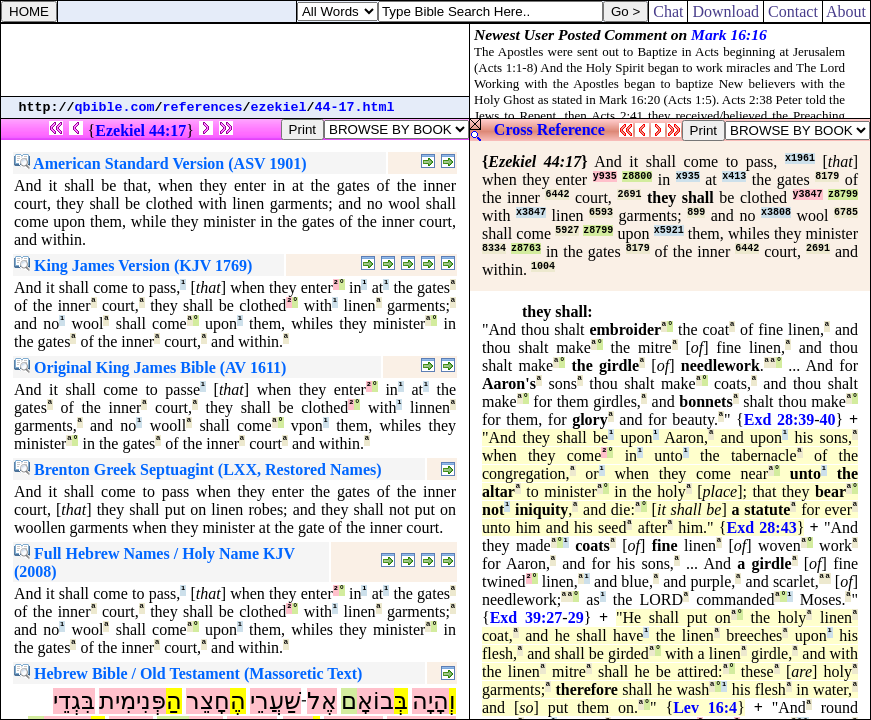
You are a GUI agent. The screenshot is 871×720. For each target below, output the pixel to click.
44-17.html (355, 107)
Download (725, 11)
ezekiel (279, 107)
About (846, 11)
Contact (793, 11)
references (203, 107)
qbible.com (115, 107)
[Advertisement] (235, 60)
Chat (668, 11)
